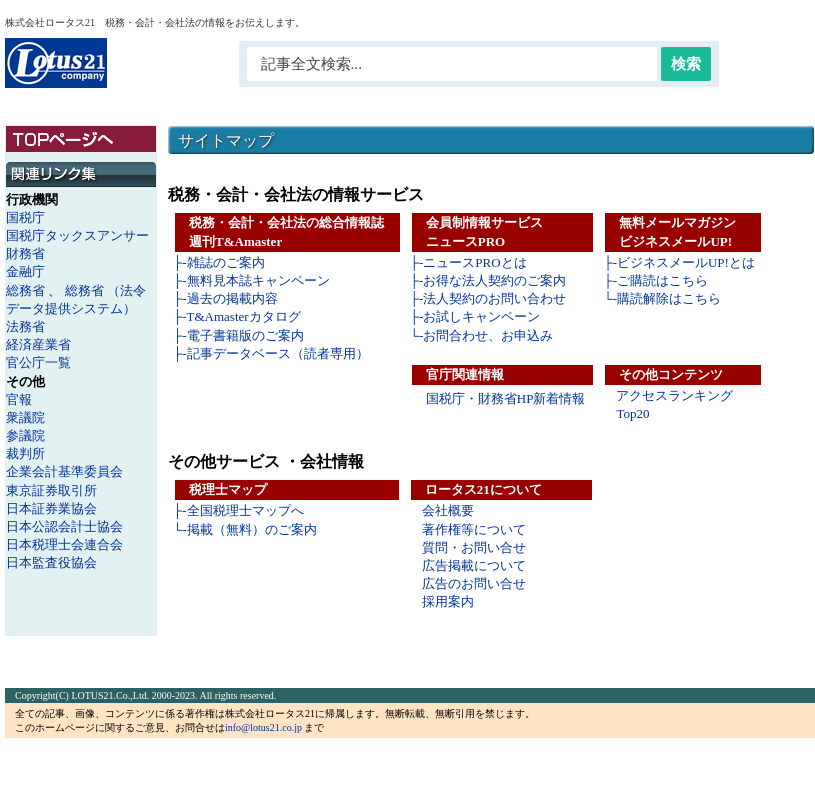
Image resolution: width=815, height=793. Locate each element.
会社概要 (448, 510)
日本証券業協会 (51, 508)
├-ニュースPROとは (468, 262)
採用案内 (448, 601)
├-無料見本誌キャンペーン (251, 280)
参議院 (25, 435)
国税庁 (25, 217)
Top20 (632, 413)
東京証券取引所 (51, 490)
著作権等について (474, 529)
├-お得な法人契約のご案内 (488, 280)
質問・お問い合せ (474, 547)
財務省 (25, 253)
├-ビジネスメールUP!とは (679, 262)
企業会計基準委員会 (64, 471)
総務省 (25, 290)
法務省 (25, 326)
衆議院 (25, 417)
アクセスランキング (674, 395)
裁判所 (25, 453)
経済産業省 (38, 344)
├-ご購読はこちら (655, 280)
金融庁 (25, 271)
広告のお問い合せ (474, 583)
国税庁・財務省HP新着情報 (506, 398)
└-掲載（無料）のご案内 (245, 529)
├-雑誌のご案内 (219, 262)
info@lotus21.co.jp (263, 727)
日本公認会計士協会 (64, 526)
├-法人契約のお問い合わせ (488, 298)
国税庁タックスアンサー (77, 235)
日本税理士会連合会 (64, 544)
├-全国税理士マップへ (238, 510)
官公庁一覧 (38, 362)
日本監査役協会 (51, 562)
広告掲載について (474, 565)
